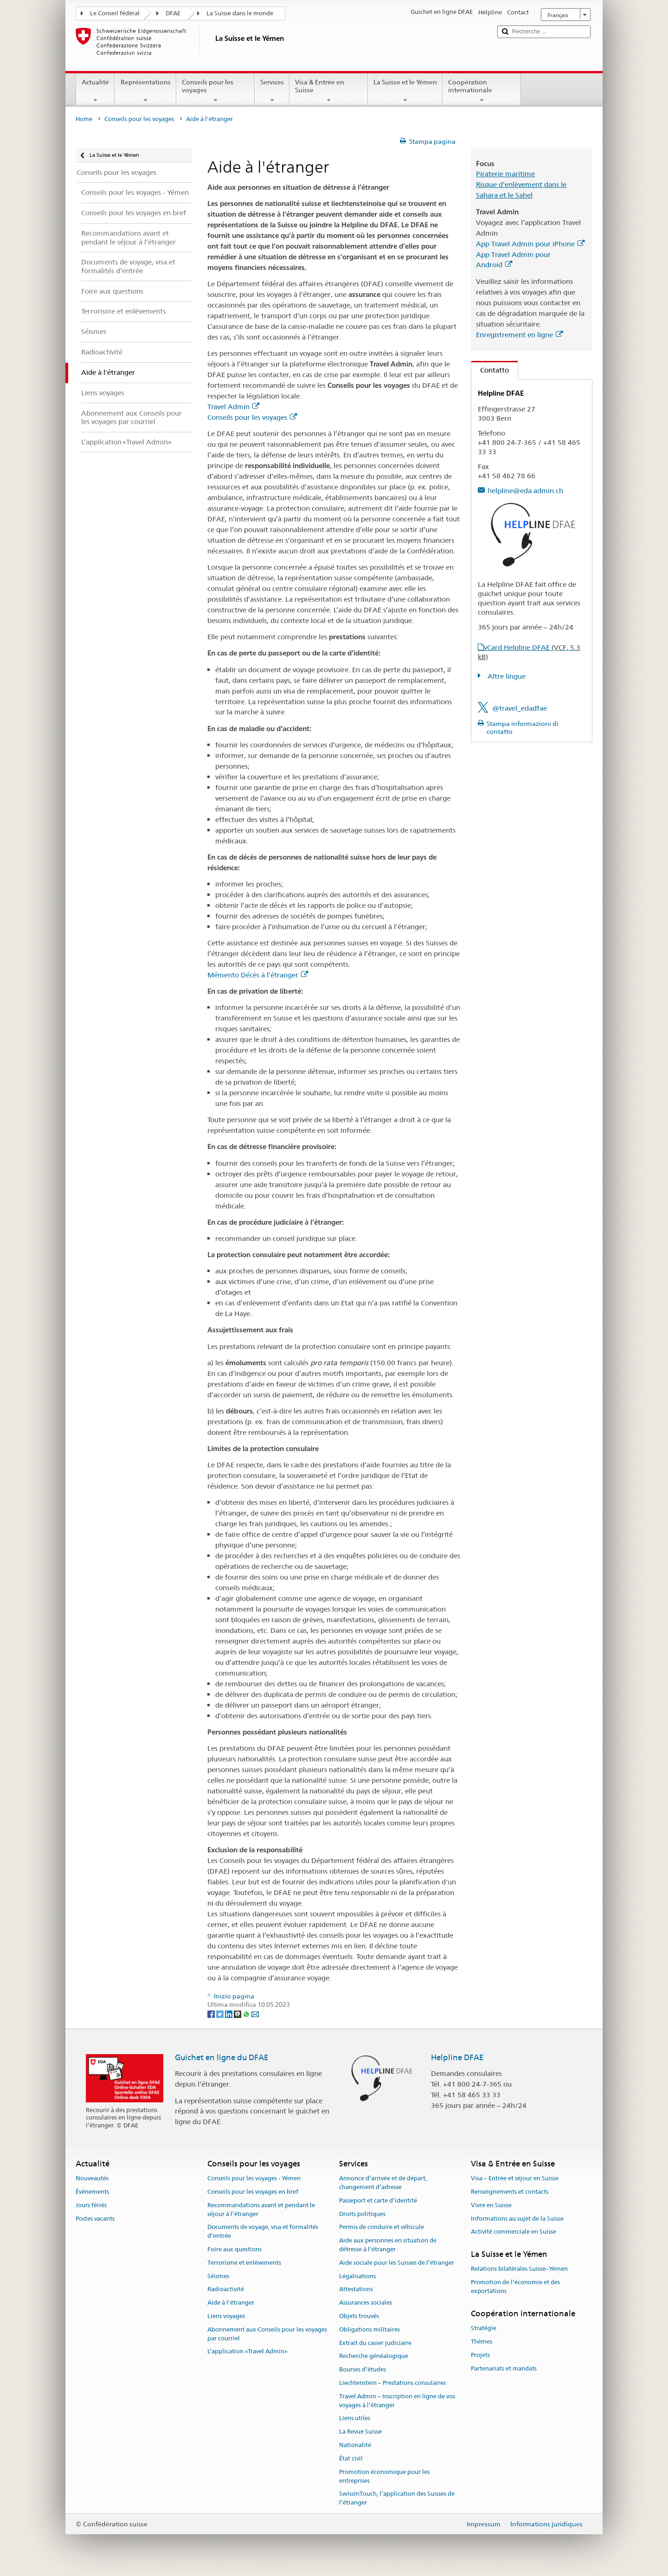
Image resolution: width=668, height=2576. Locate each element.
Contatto (490, 370)
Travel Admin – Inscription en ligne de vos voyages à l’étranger (397, 2401)
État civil (351, 2458)
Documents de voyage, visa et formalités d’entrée (262, 2232)
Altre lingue (506, 676)
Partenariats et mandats (504, 2368)
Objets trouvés (359, 2316)
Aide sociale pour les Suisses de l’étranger (396, 2262)
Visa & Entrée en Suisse (328, 90)
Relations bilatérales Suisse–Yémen (519, 2269)
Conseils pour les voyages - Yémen (254, 2178)
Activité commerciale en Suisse (513, 2232)
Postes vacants (95, 2218)
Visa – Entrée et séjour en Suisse (515, 2178)
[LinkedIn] (229, 2013)
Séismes (218, 2276)
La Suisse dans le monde (239, 13)
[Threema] (238, 2013)
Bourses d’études (362, 2369)
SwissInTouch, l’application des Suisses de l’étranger (397, 2498)
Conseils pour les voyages (215, 90)
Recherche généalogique (373, 2356)
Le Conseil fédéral (115, 13)
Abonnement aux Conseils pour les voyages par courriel (267, 2334)
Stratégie (483, 2328)
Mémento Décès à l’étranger (257, 974)
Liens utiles (354, 2418)
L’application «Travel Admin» (247, 2351)
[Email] (255, 2013)
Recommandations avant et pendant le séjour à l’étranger (261, 2209)
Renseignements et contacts (509, 2191)
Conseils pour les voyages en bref (252, 2191)
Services (272, 90)
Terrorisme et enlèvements (244, 2262)
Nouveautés (92, 2178)
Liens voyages (226, 2316)
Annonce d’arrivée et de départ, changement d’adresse (383, 2183)
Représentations (145, 90)
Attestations (356, 2289)
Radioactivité (225, 2289)
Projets (480, 2354)
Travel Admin (233, 406)
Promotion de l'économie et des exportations (515, 2286)
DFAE (173, 13)
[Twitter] (220, 2013)
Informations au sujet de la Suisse (517, 2218)
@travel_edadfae (519, 708)
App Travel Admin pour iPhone (530, 243)
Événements (92, 2191)
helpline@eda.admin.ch (525, 490)
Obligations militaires (369, 2329)
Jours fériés (91, 2205)
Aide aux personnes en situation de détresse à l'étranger (388, 2245)
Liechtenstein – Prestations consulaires (392, 2382)
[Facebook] (211, 2013)
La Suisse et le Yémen (405, 90)
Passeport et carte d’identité (378, 2200)
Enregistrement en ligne (519, 334)
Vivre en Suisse (491, 2205)
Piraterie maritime (505, 173)
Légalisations (357, 2276)
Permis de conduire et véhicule (381, 2227)
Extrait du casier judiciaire (375, 2342)
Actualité (95, 90)
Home (84, 119)
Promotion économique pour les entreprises (384, 2476)
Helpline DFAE (457, 2057)
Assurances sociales (365, 2302)
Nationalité (355, 2444)
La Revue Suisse (360, 2431)
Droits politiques (362, 2213)
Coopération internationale (481, 90)
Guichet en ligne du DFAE (222, 2057)
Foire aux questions (234, 2249)
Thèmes (481, 2341)
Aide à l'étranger (230, 2302)
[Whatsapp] (247, 2013)
